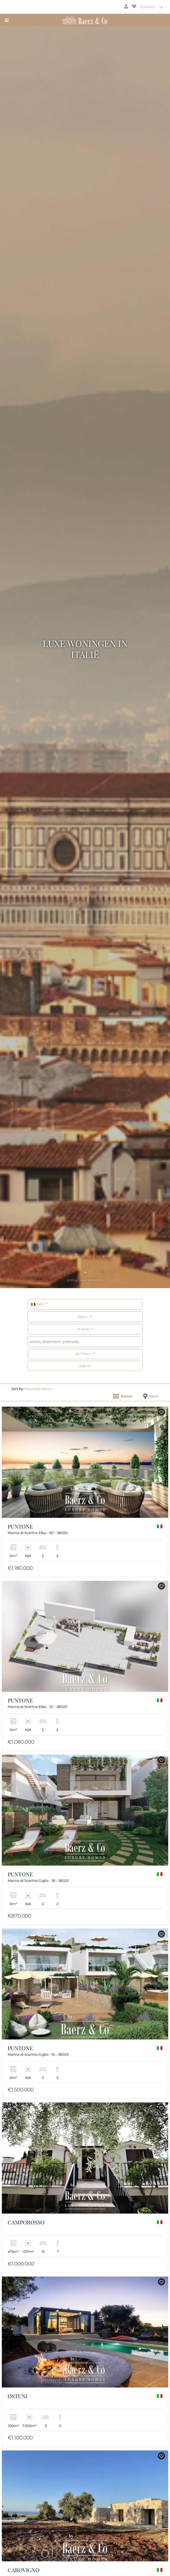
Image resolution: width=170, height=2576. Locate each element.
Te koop (83, 1329)
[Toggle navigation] (6, 19)
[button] (38, 1388)
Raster (122, 1396)
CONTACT (148, 7)
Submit (85, 1366)
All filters (83, 1354)
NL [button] (161, 7)
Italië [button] (38, 1304)
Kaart (151, 1396)
